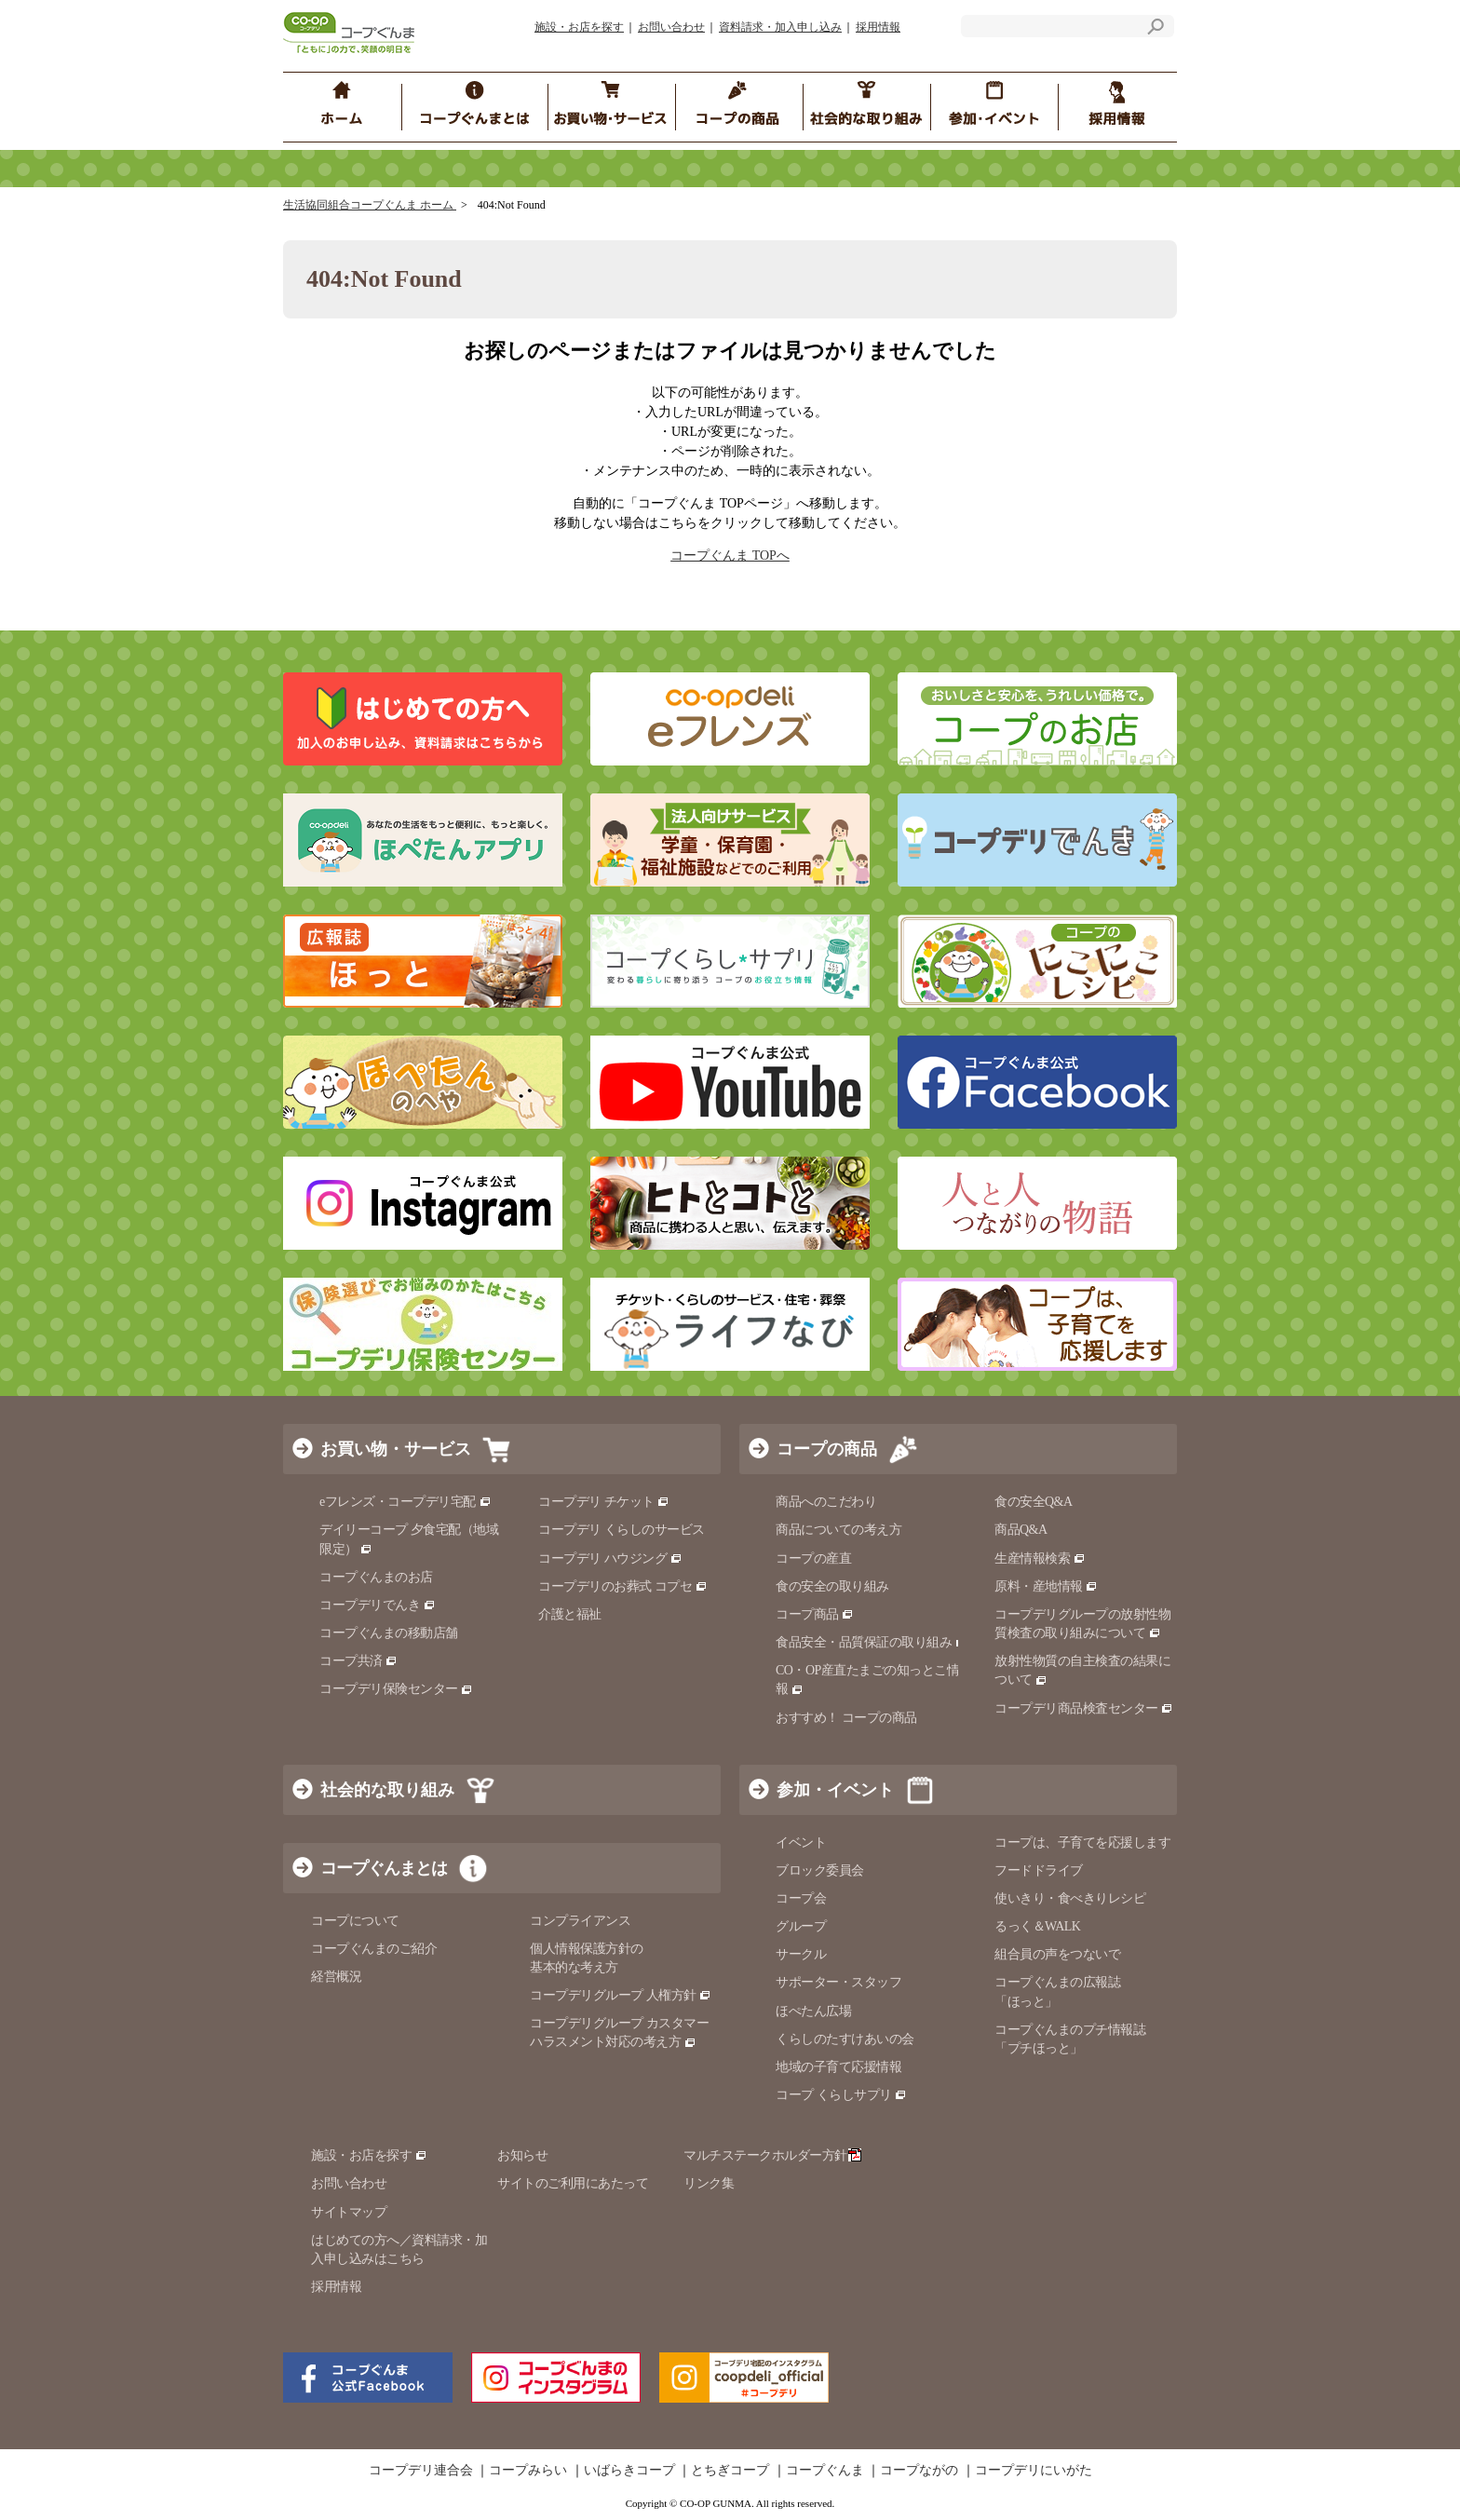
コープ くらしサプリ (841, 2095)
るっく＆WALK (1037, 1926)
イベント (801, 1842)
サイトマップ (348, 2212)
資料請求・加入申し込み (780, 27)
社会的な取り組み (387, 1790)
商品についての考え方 (838, 1530)
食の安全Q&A (1033, 1502)
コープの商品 (827, 1449)
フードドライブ (1038, 1870)
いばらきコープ (629, 2470)
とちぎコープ (730, 2470)
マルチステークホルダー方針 (772, 2155)
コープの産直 (813, 1558)
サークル (801, 1954)
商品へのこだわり (826, 1502)
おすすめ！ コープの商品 (846, 1718)
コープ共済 (358, 1661)
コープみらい (528, 2470)
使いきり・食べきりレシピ (1069, 1898)
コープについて (355, 1921)
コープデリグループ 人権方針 (620, 1995)
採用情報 (878, 27)
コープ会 (801, 1898)
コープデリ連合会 (421, 2470)
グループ (801, 1926)
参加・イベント (835, 1790)
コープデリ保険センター (396, 1689)
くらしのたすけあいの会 (845, 2039)
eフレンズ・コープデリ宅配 (405, 1502)
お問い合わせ (671, 27)
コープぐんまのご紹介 (374, 1949)
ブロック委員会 (820, 1870)
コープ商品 (815, 1614)
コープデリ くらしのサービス (621, 1530)
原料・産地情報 (1046, 1586)
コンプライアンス (580, 1921)
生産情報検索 (1040, 1558)
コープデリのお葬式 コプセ (623, 1586)
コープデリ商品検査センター (1083, 1708)
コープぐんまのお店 (376, 1577)
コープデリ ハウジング (610, 1558)
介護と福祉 (570, 1614)
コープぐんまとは (383, 1868)
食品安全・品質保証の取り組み (871, 1642)
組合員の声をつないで (1057, 1954)
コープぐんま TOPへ (730, 555)
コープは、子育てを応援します (1082, 1842)
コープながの (919, 2470)
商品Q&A (1021, 1530)
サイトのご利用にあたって (572, 2183)
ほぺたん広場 (813, 2011)
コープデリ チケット (603, 1502)
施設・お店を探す (579, 27)
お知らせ (522, 2155)
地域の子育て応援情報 (838, 2067)
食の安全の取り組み (832, 1586)
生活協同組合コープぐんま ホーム (369, 204)
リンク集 (708, 2183)
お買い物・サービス (395, 1449)
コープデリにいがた (1033, 2470)
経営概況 (336, 1977)
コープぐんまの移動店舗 (388, 1633)
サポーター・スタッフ (838, 1982)
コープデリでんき (377, 1605)
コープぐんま (825, 2470)
